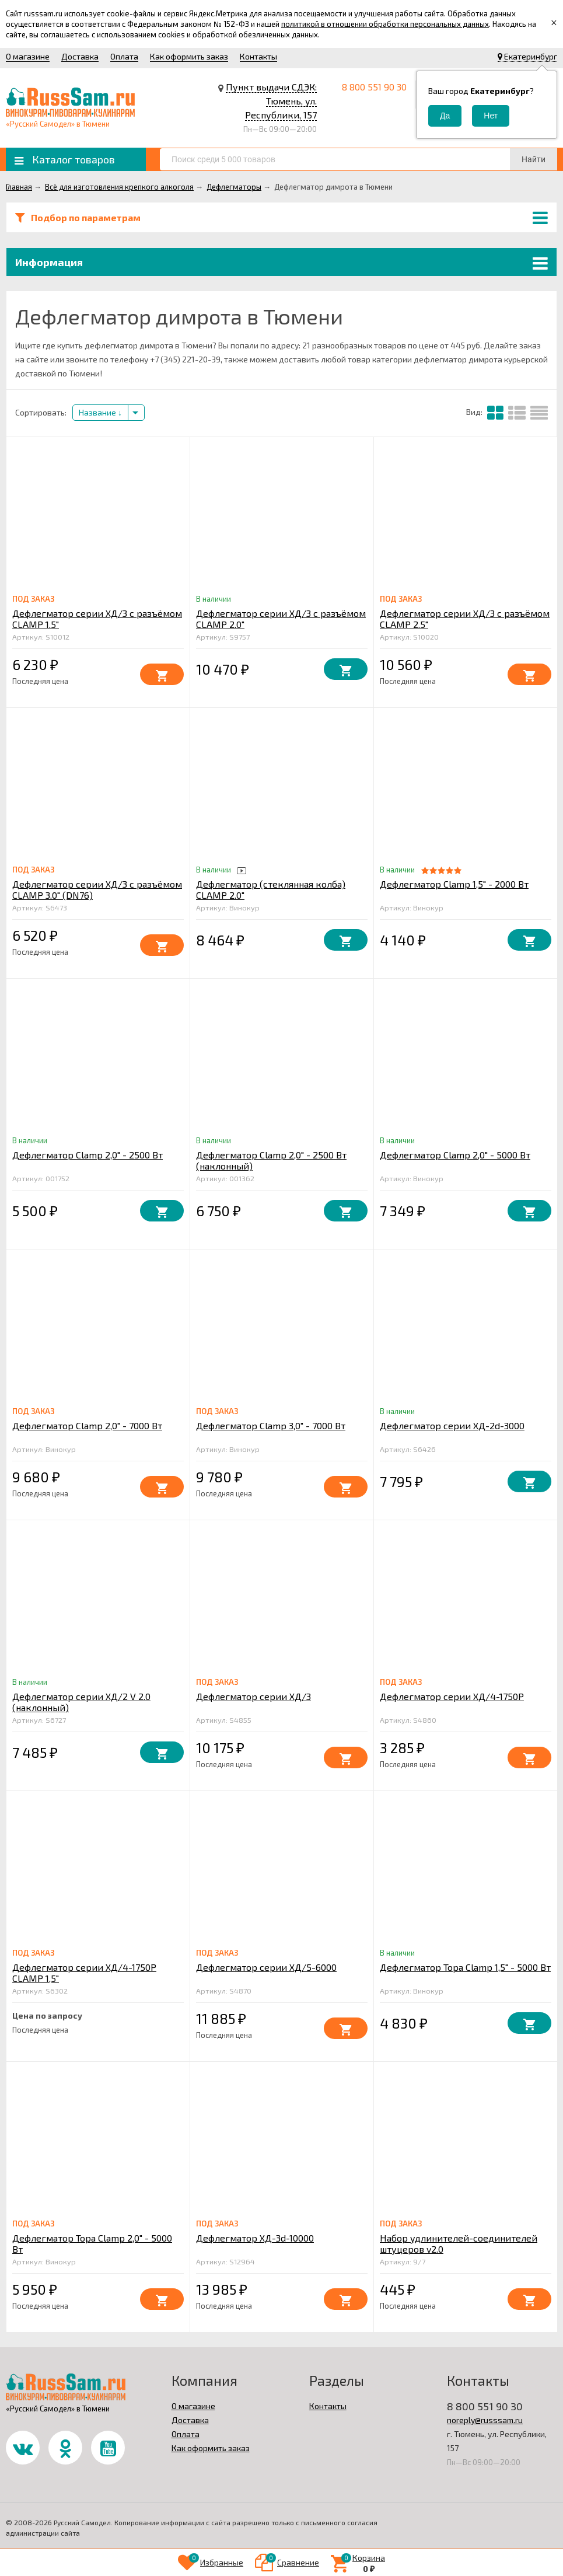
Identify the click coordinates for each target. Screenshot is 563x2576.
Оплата (124, 56)
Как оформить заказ (189, 56)
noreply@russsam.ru (485, 2420)
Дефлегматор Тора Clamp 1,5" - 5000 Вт (465, 1967)
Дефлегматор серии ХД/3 (253, 1696)
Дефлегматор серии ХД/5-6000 (266, 1967)
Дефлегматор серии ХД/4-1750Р (452, 1696)
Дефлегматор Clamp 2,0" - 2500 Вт (87, 1154)
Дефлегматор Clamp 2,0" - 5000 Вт (455, 1154)
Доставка (80, 56)
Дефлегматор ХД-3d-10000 (255, 2237)
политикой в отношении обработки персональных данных (385, 24)
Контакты (258, 56)
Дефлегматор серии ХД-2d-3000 (452, 1425)
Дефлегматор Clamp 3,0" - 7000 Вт (270, 1425)
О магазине (28, 56)
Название (100, 412)
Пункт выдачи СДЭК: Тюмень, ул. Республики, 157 (271, 100)
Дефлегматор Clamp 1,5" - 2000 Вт (454, 883)
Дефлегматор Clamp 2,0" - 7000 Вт (87, 1425)
